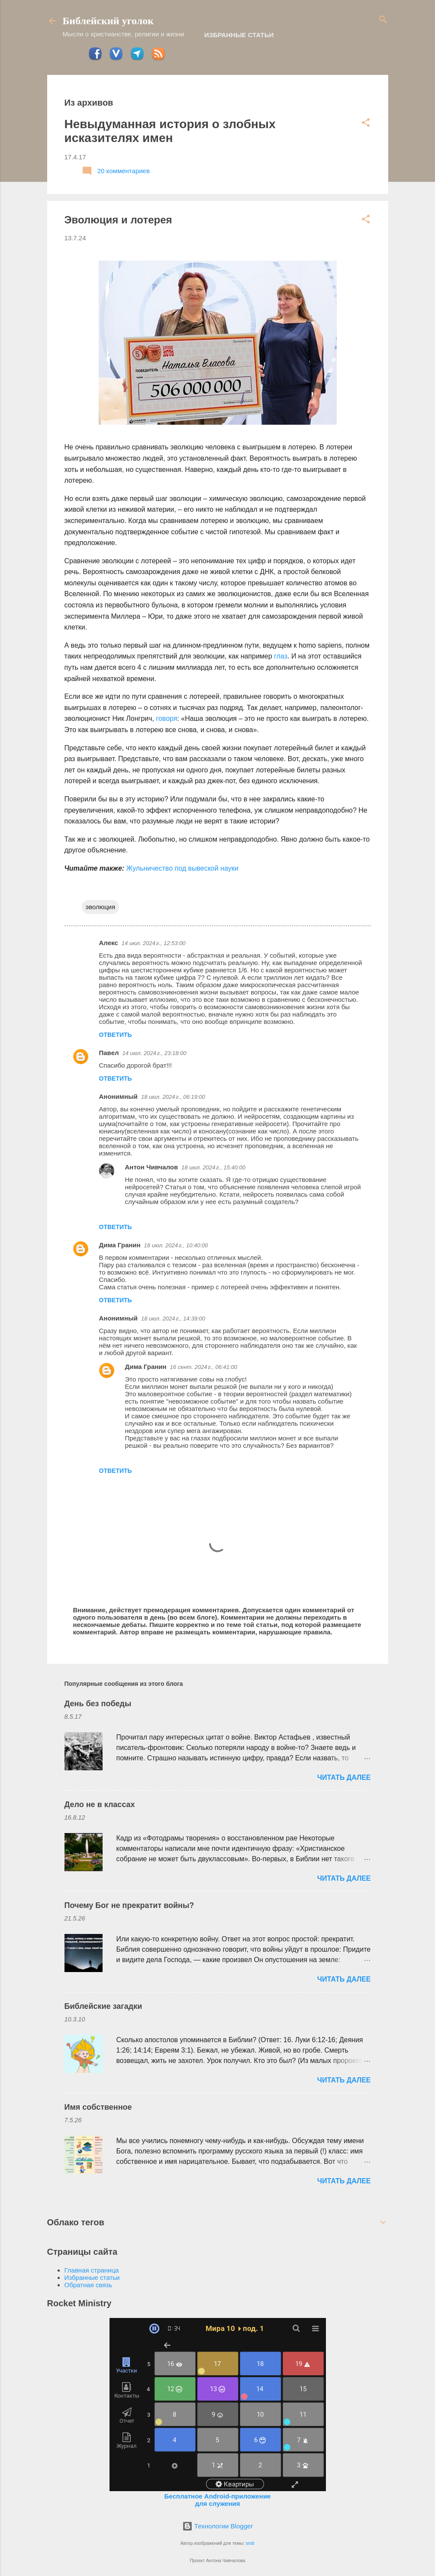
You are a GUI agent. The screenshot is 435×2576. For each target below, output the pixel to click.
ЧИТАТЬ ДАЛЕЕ (344, 1777)
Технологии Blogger (217, 2526)
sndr (250, 2543)
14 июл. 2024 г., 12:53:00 (154, 943)
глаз (280, 656)
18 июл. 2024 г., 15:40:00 (213, 1167)
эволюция (101, 906)
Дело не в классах (99, 1804)
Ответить (115, 1034)
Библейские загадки (103, 2006)
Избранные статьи (239, 35)
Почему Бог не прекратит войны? (129, 1905)
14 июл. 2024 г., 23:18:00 (154, 1053)
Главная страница (91, 2270)
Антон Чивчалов (151, 1167)
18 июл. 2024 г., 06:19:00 (173, 1097)
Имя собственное (98, 2107)
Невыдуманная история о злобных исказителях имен (170, 131)
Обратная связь (88, 2285)
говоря (166, 718)
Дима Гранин (120, 1245)
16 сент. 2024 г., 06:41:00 (203, 1367)
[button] (366, 123)
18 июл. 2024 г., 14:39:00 (173, 1318)
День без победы (98, 1703)
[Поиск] (383, 20)
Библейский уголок (108, 20)
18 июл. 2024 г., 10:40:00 (176, 1245)
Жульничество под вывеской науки (182, 868)
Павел (109, 1052)
